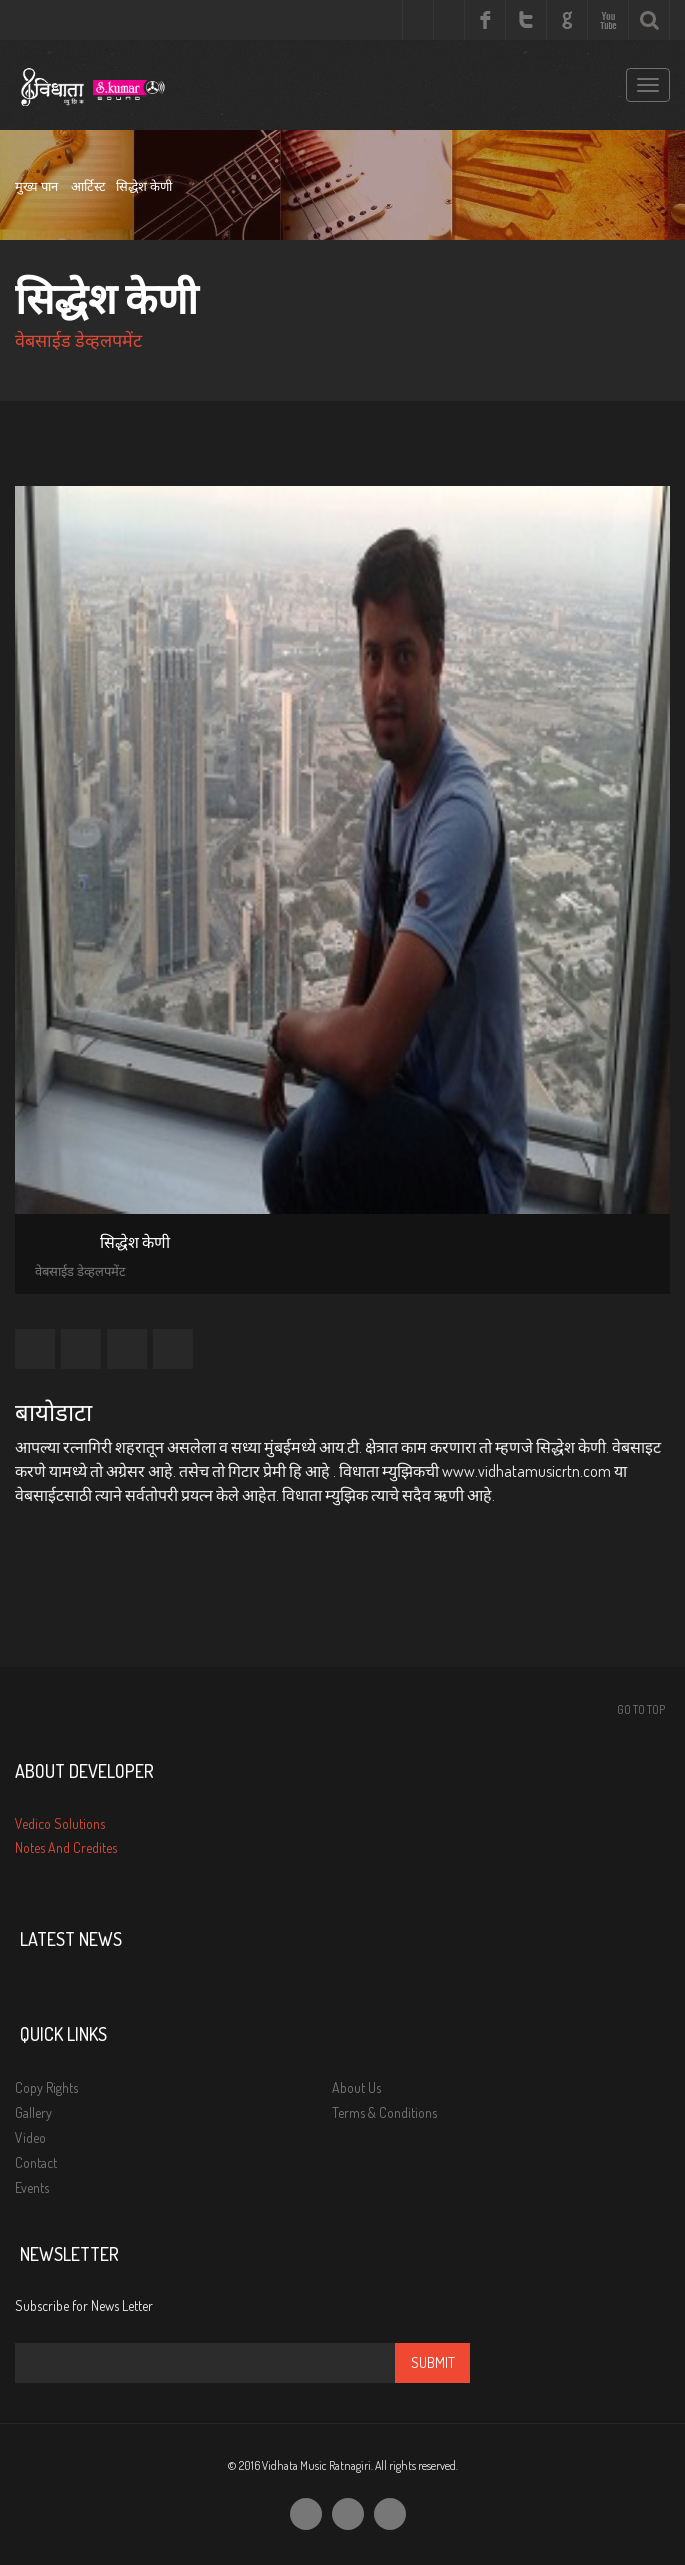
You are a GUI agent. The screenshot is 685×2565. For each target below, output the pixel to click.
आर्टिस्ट (88, 186)
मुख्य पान (36, 186)
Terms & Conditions (384, 2112)
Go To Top (641, 1709)
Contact (36, 2162)
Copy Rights (46, 2087)
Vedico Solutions (60, 1823)
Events (32, 2187)
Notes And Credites (66, 1847)
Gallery (33, 2112)
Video (30, 2137)
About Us (356, 2087)
